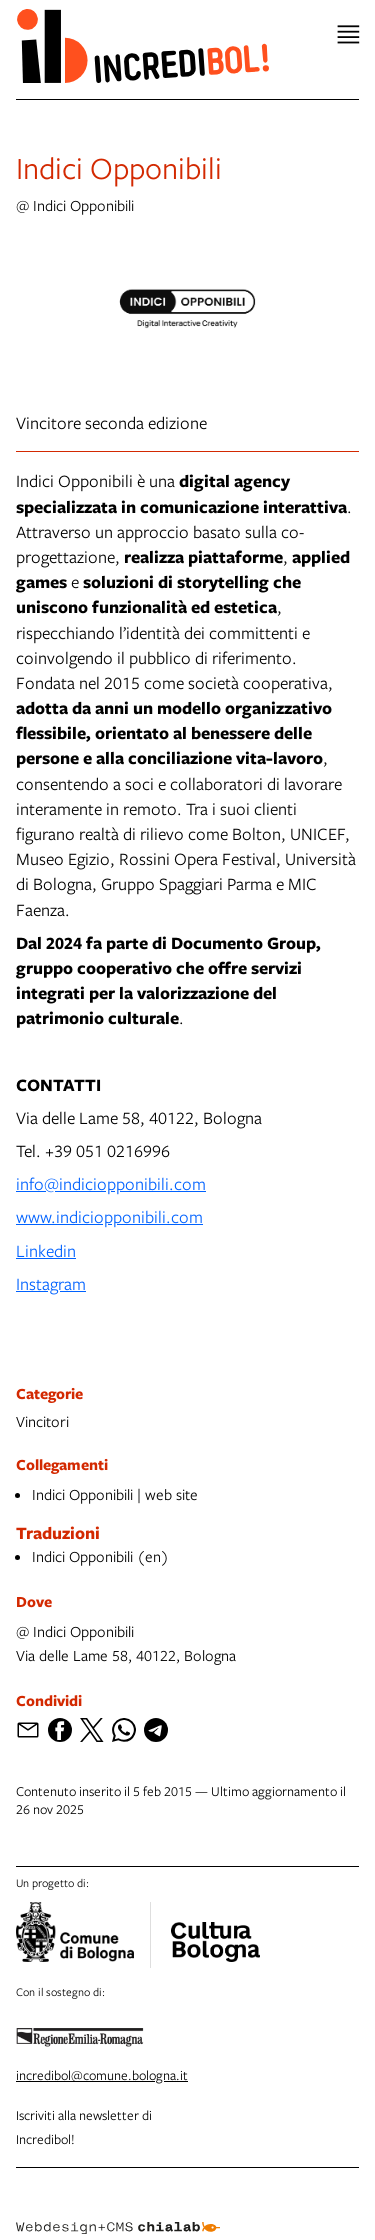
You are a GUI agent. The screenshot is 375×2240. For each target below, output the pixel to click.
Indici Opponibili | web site (115, 1494)
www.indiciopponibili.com (109, 1216)
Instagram (51, 1283)
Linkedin (46, 1250)
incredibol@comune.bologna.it (102, 2075)
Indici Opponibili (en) (100, 1556)
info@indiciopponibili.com (111, 1183)
